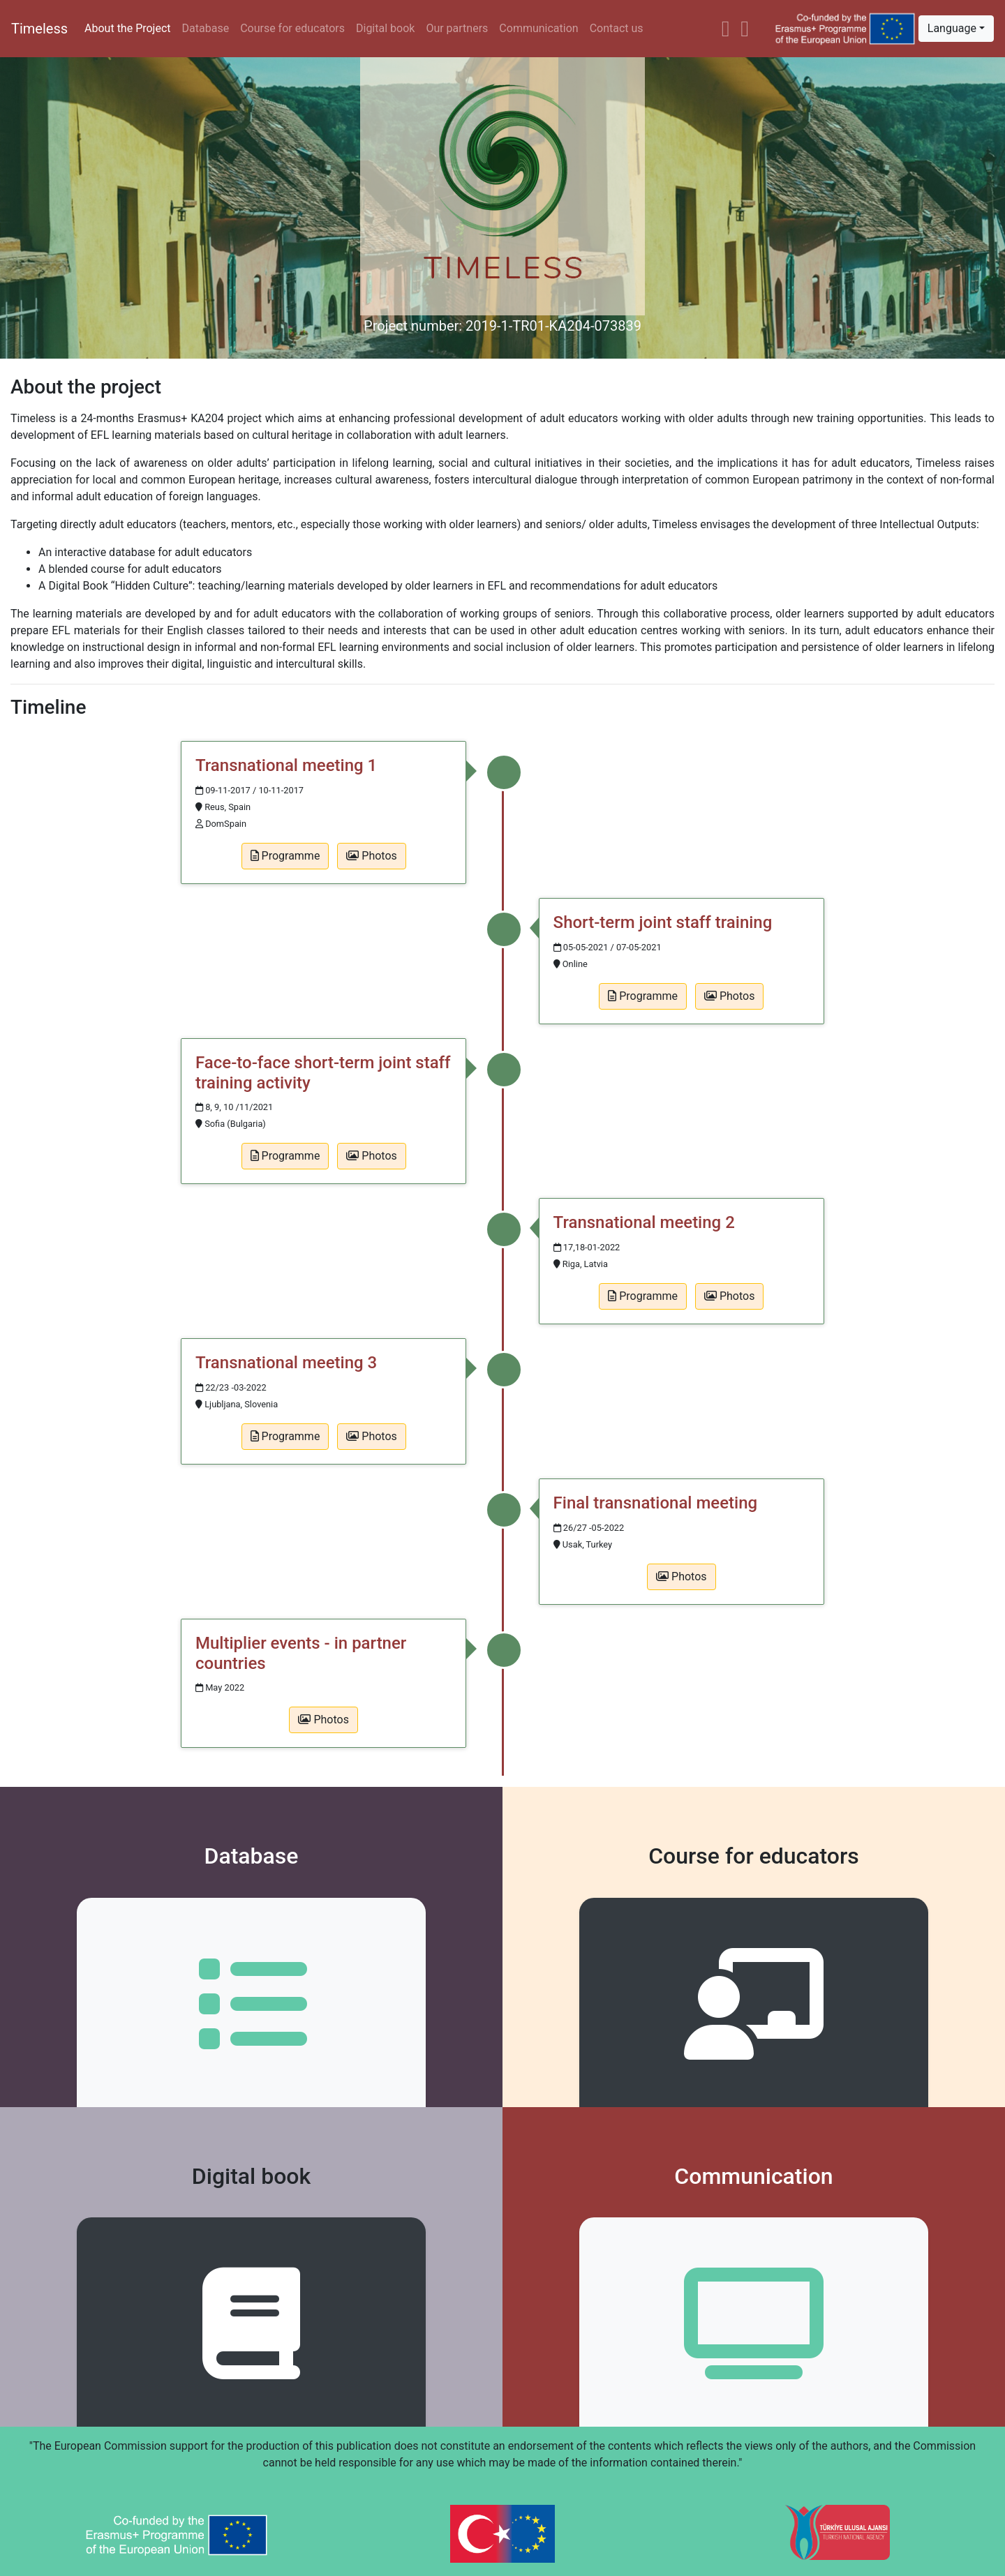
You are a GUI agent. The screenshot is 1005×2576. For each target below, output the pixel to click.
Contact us (616, 28)
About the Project (127, 28)
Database (206, 28)
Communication (538, 28)
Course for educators (292, 28)
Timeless (39, 28)
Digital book (385, 28)
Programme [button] (285, 855)
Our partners (457, 28)
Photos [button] (371, 855)
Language (952, 28)
